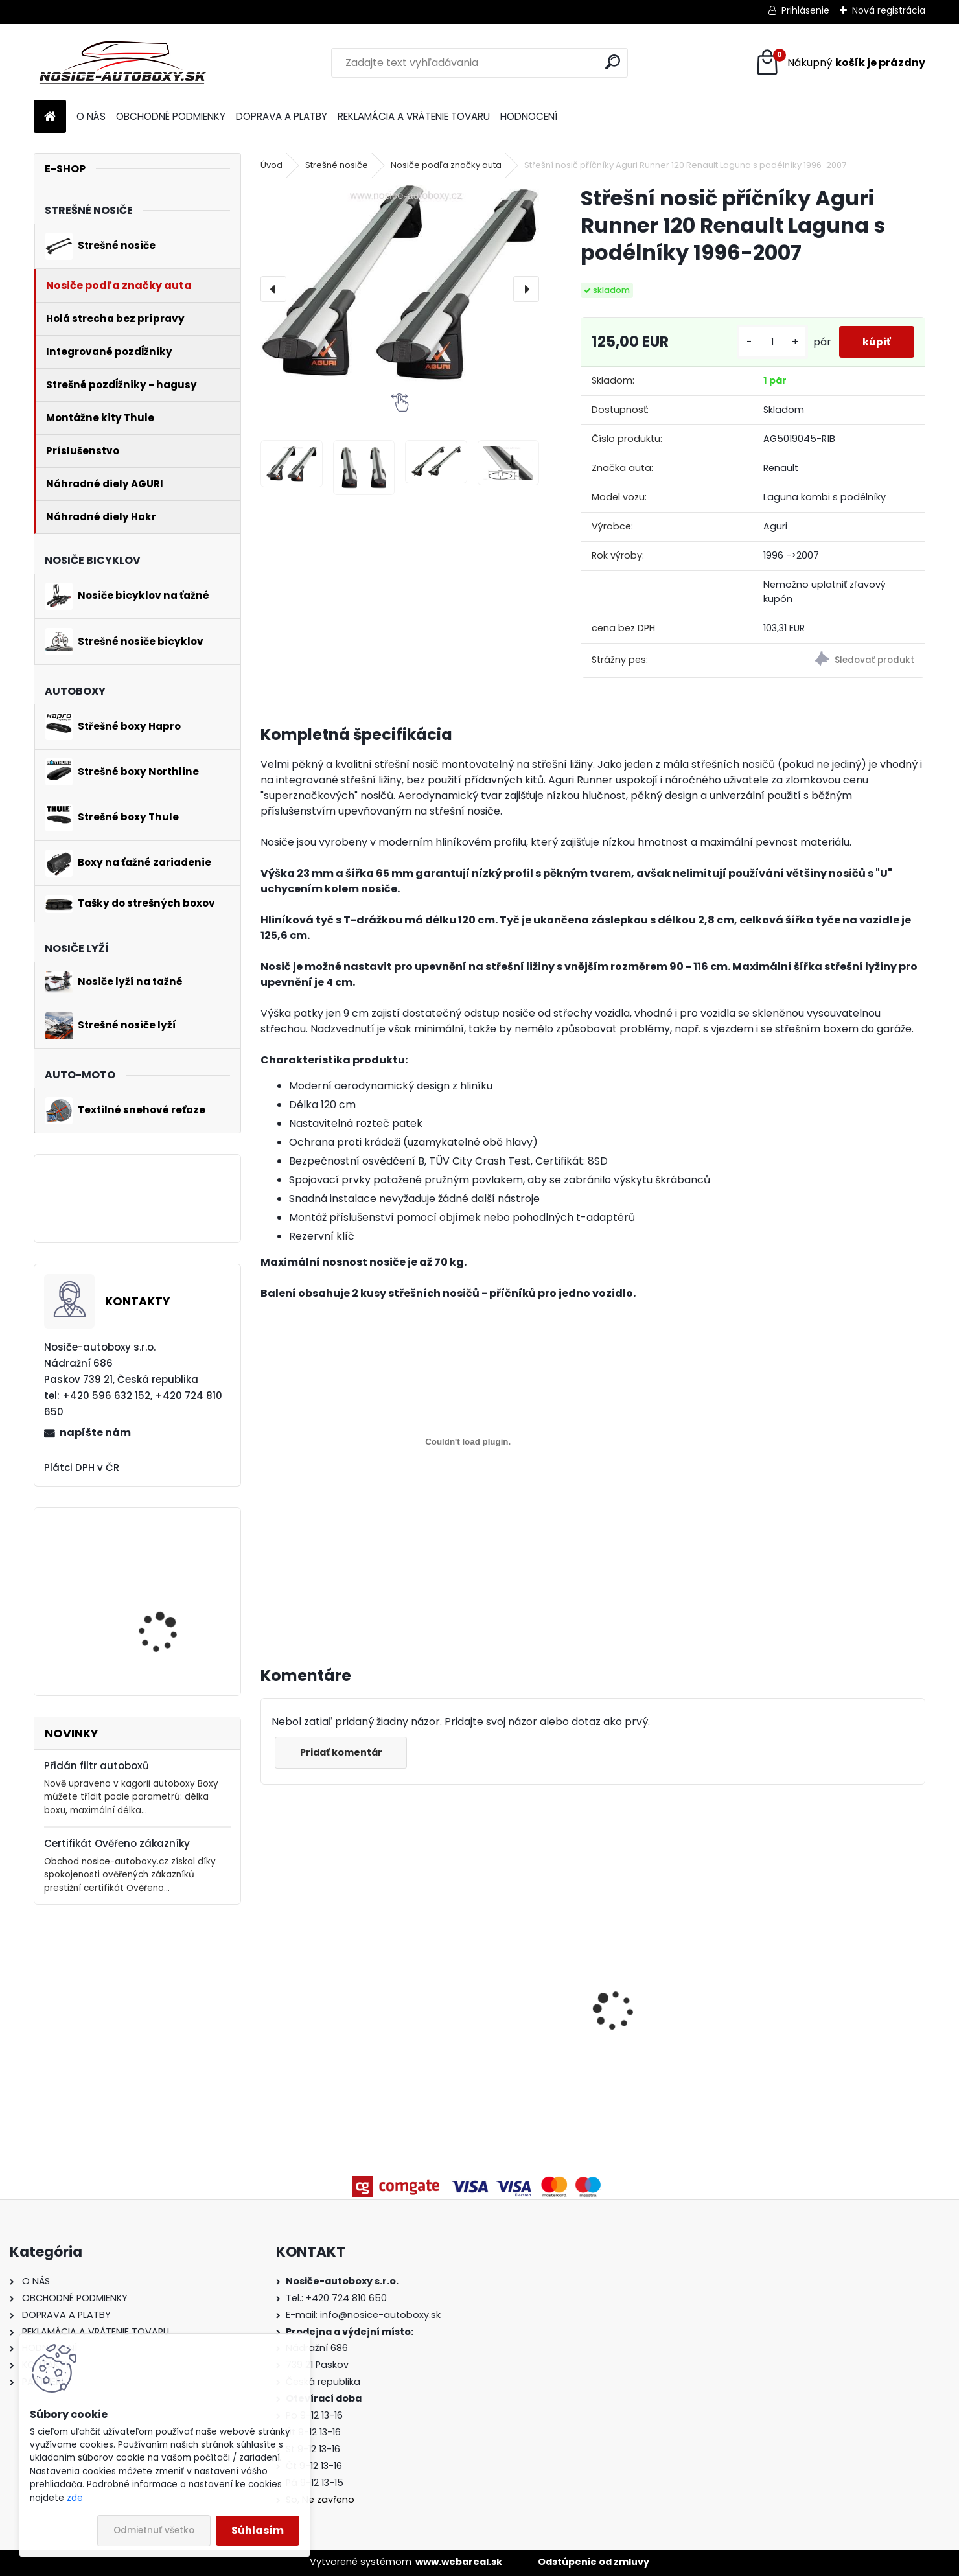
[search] (612, 61)
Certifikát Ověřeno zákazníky (117, 1843)
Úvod (271, 165)
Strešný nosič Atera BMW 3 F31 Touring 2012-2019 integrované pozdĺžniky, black (337, 2035)
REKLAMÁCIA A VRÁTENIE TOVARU (414, 116)
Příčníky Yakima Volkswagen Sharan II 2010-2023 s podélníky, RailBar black (508, 2010)
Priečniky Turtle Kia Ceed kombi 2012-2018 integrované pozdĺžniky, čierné (668, 2030)
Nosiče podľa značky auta (446, 165)
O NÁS (91, 116)
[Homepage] (50, 117)
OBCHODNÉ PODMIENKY (170, 116)
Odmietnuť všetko (153, 2530)
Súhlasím (257, 2530)
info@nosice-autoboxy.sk (380, 2314)
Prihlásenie (805, 10)
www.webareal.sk (458, 2561)
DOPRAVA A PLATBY (281, 116)
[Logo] (123, 62)
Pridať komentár (342, 1752)
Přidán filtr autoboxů (96, 1765)
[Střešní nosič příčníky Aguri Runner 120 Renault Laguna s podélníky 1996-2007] (399, 283)
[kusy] (767, 342)
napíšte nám (95, 1432)
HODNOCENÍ (528, 116)
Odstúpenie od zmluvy (593, 2561)
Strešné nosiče (336, 165)
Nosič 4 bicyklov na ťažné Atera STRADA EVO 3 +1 (174, 1643)
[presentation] (273, 289)
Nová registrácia (888, 10)
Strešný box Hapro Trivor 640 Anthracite (837, 2026)
